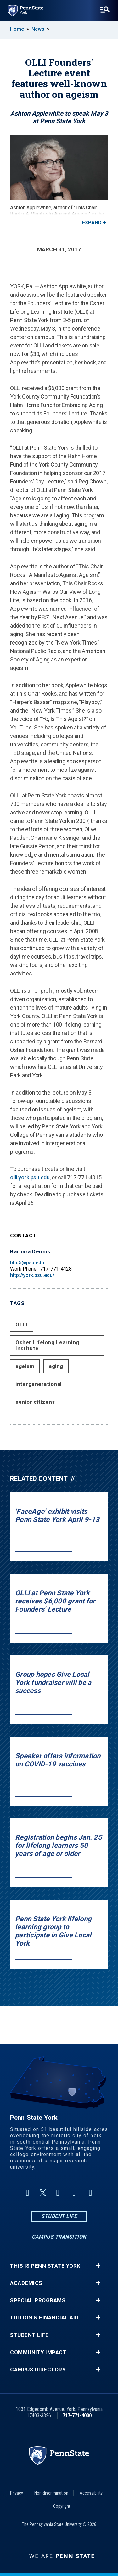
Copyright (61, 2506)
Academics (26, 2283)
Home (17, 29)
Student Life (59, 2216)
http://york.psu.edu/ (32, 1275)
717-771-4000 (77, 2415)
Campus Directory (37, 2370)
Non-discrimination (51, 2492)
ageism (24, 1366)
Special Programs (37, 2300)
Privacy (16, 2492)
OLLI (21, 1324)
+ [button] (98, 2266)
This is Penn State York (45, 2266)
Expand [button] (92, 223)
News (37, 29)
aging (56, 1366)
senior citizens (35, 1402)
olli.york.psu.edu (30, 1177)
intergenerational (38, 1384)
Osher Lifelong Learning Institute (47, 1345)
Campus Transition (59, 2237)
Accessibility (91, 2492)
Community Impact (38, 2352)
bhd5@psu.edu (27, 1263)
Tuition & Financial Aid (44, 2318)
